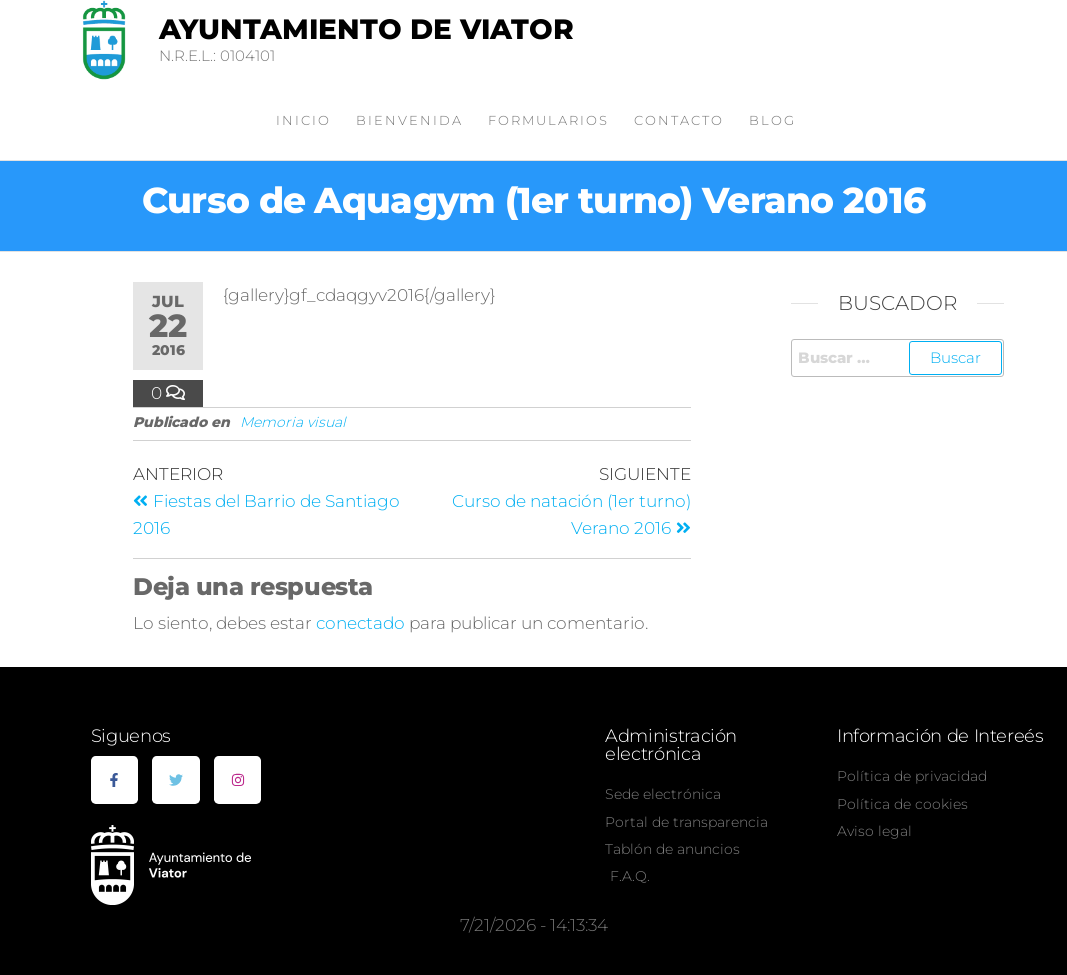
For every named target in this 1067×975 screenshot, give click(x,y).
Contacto (679, 120)
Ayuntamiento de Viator (366, 29)
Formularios (548, 120)
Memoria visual (293, 422)
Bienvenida (409, 120)
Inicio (303, 120)
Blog (772, 120)
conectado (360, 623)
